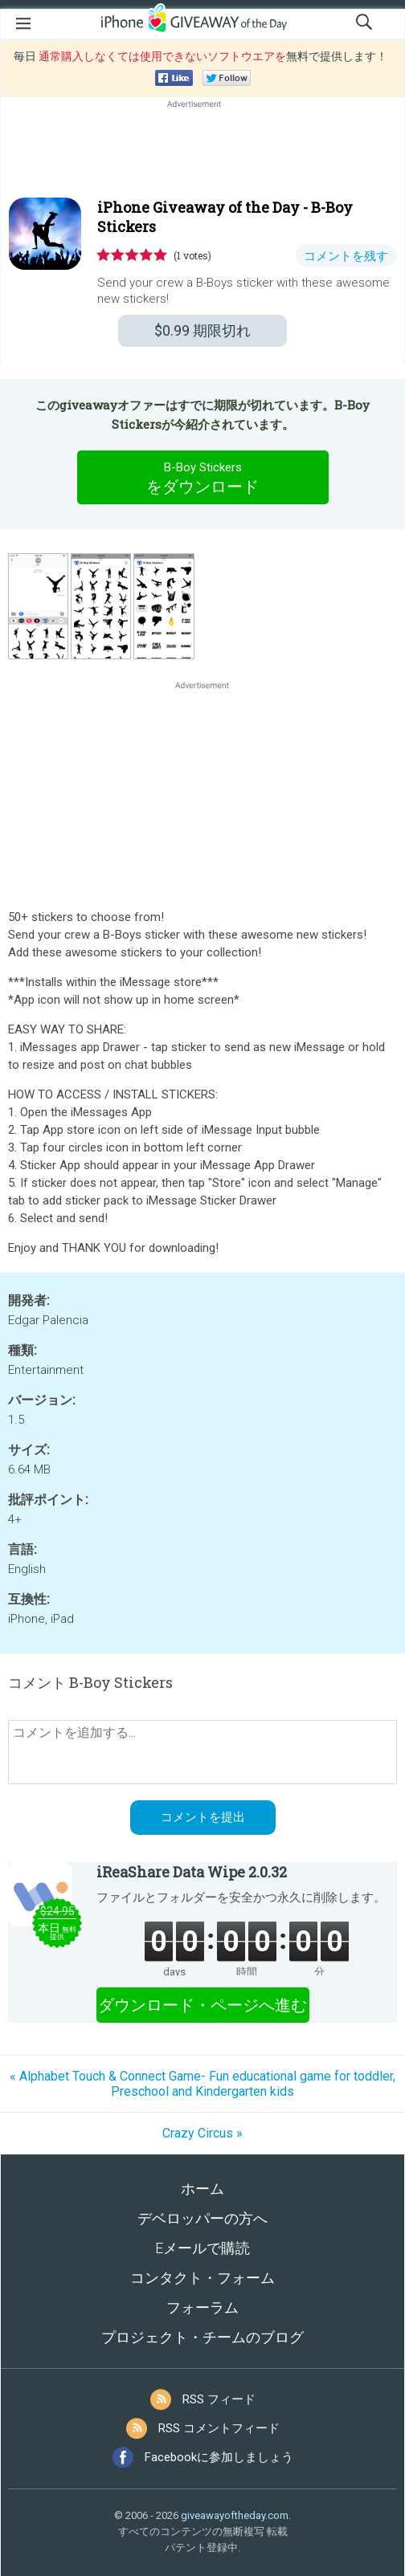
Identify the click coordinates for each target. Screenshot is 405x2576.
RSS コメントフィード (219, 2428)
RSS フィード (219, 2399)
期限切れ (202, 330)
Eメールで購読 (202, 2248)
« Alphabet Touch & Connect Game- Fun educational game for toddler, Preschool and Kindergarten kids (202, 2084)
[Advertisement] (202, 150)
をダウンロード (202, 477)
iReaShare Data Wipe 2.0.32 (191, 1871)
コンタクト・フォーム (202, 2277)
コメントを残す (346, 256)
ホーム (202, 2188)
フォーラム (202, 2307)
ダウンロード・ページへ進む (202, 2005)
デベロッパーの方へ (202, 2218)
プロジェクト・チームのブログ (202, 2337)
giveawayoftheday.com (234, 2515)
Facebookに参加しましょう (219, 2457)
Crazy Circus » (202, 2133)
